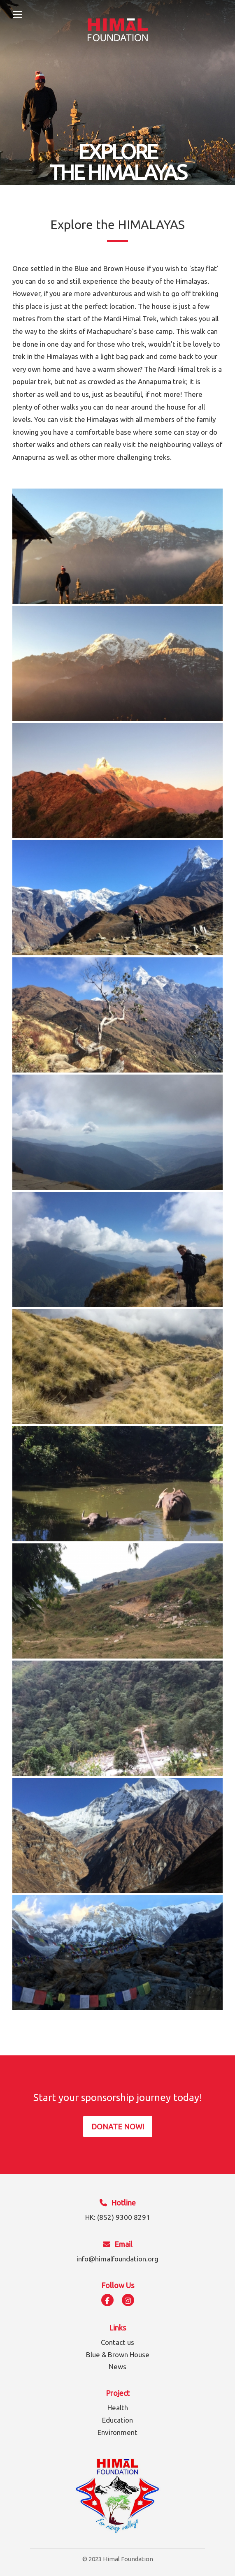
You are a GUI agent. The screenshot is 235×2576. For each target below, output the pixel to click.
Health (117, 2408)
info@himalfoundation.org (117, 2259)
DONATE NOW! (117, 2126)
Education (117, 2420)
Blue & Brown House (117, 2354)
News (117, 2366)
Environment (117, 2432)
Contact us (117, 2342)
